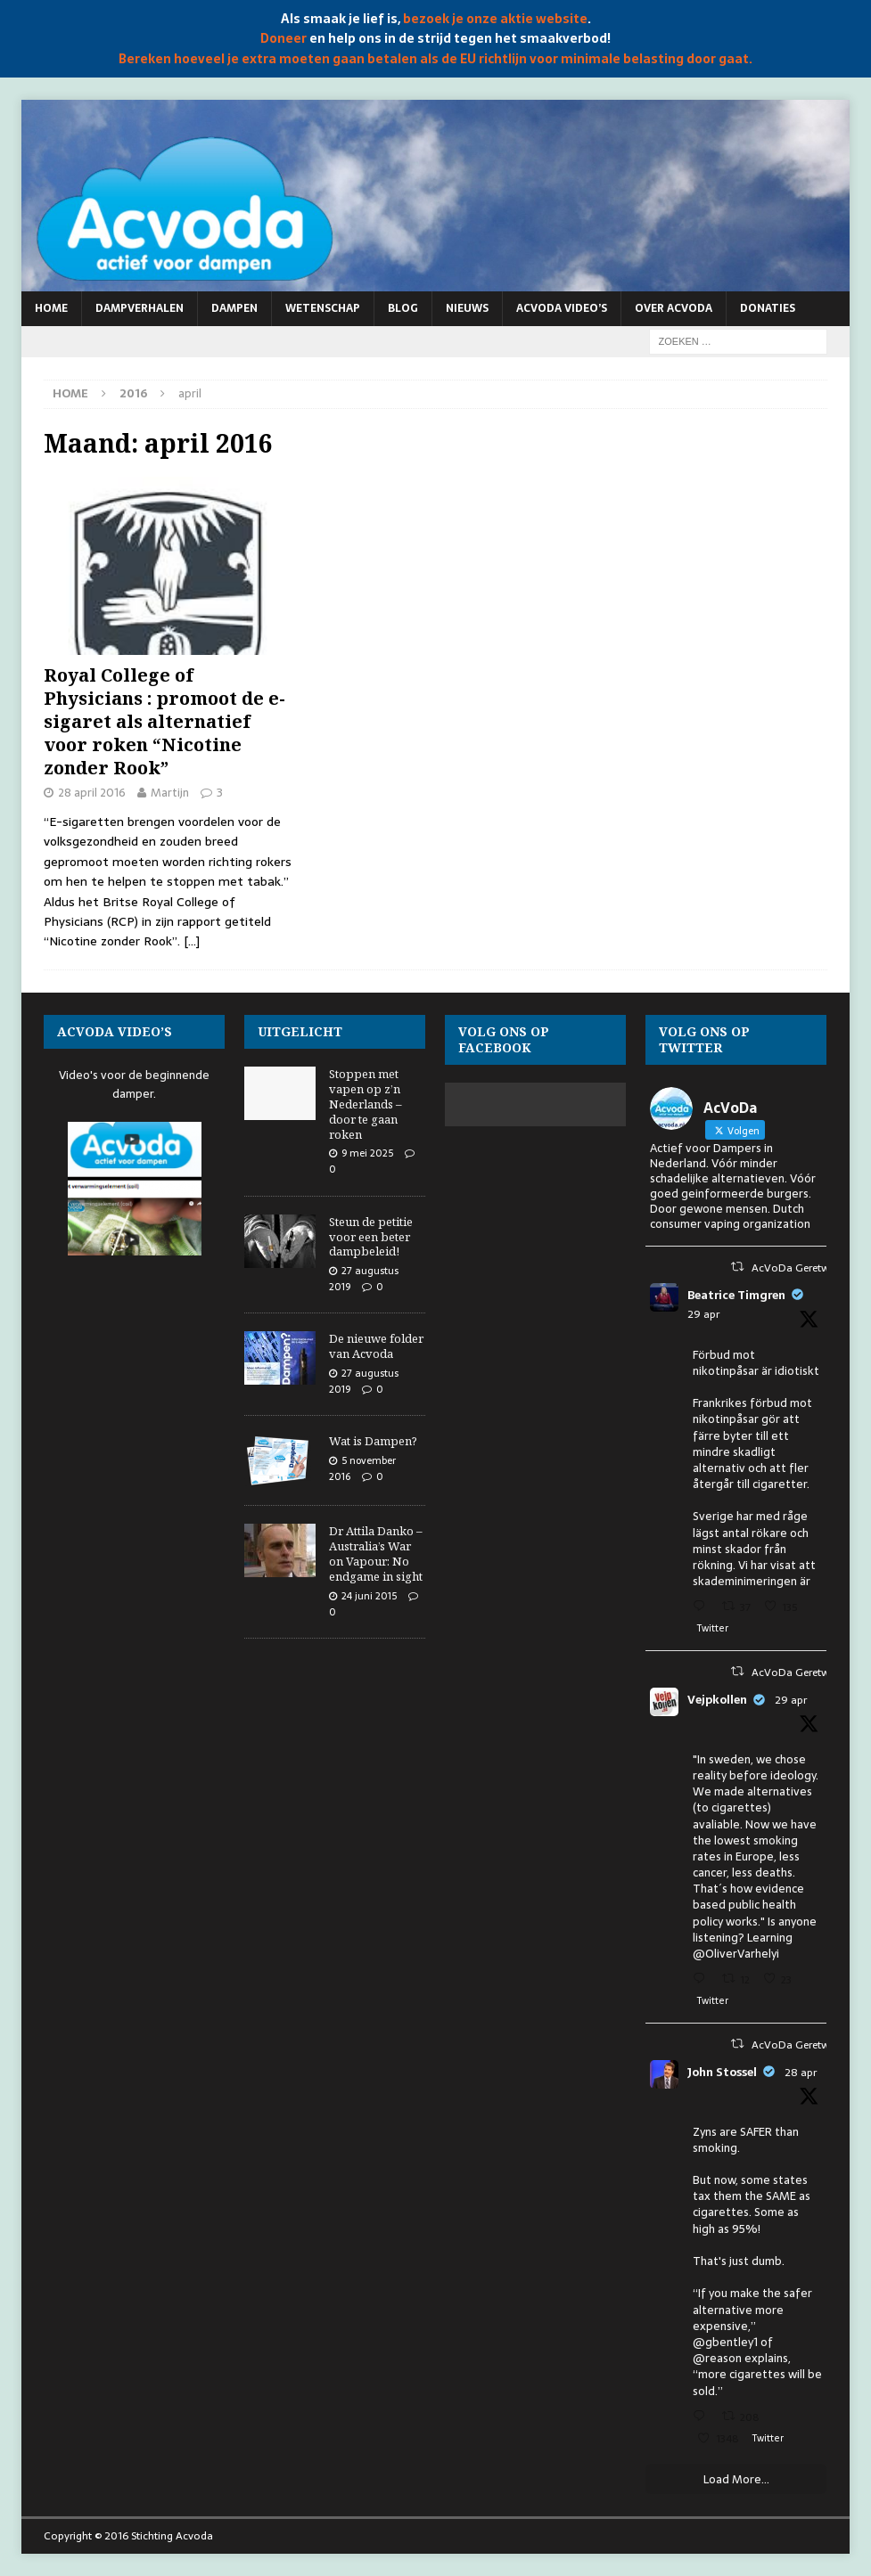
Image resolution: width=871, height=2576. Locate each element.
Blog (403, 308)
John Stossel (722, 2072)
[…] (192, 941)
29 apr (703, 1314)
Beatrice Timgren (736, 1295)
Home (51, 308)
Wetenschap (322, 308)
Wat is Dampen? (373, 1441)
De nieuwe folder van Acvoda (376, 1346)
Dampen (234, 308)
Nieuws (467, 308)
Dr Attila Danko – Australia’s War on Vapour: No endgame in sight (376, 1553)
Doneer (283, 38)
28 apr (801, 2072)
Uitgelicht (300, 1031)
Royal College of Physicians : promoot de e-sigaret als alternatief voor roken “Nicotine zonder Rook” (164, 721)
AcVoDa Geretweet (798, 1268)
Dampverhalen (139, 308)
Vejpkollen (717, 1700)
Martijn (170, 792)
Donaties (767, 308)
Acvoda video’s (561, 308)
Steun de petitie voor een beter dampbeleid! (371, 1237)
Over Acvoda (673, 308)
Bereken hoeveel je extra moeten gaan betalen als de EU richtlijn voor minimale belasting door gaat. (435, 59)
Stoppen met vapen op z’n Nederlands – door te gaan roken (365, 1104)
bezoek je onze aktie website (495, 19)
